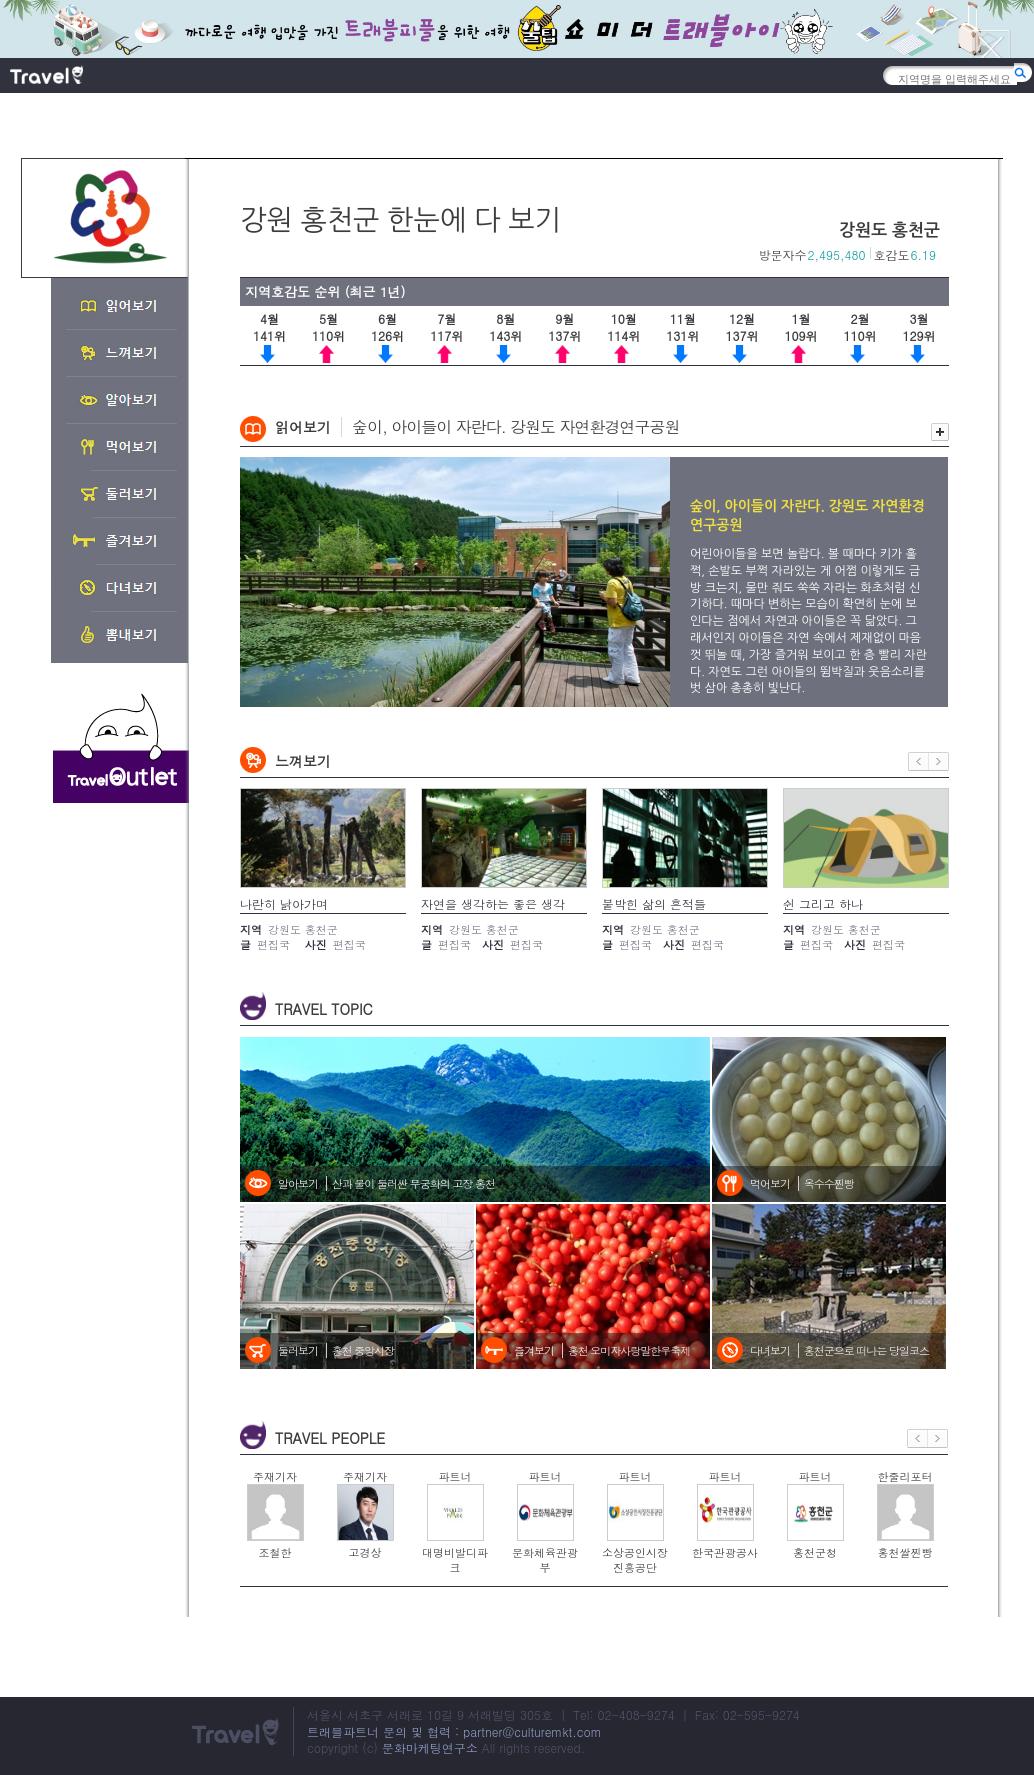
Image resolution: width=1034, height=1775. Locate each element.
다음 (939, 761)
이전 (918, 761)
